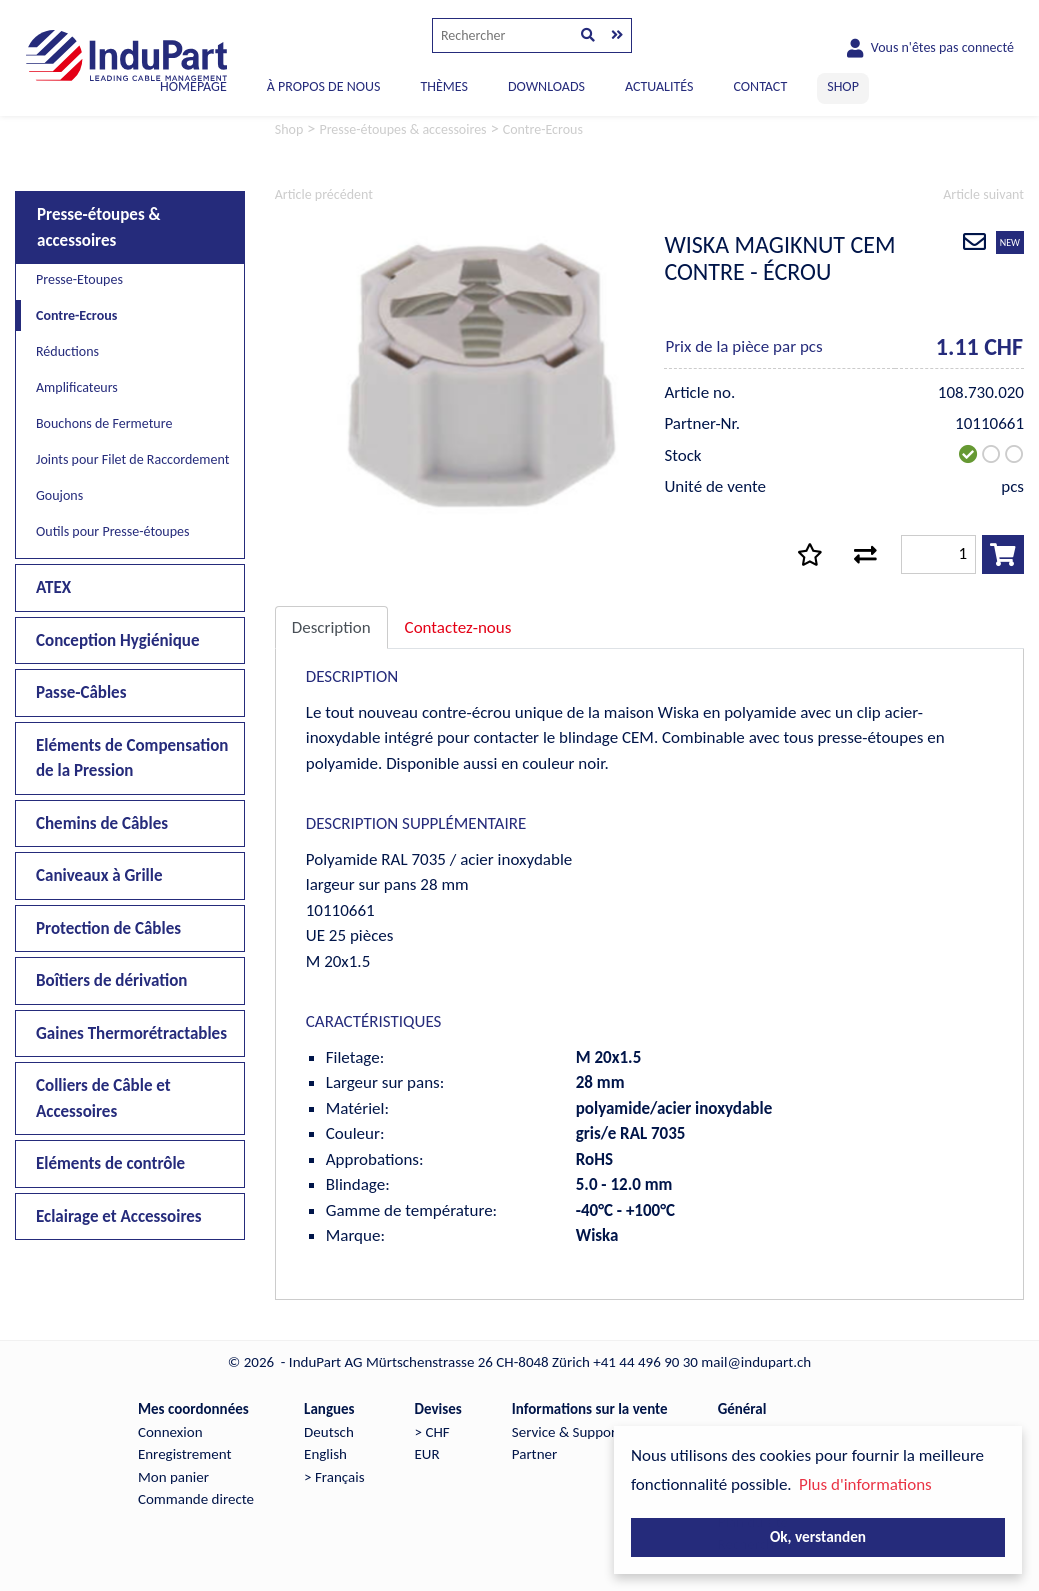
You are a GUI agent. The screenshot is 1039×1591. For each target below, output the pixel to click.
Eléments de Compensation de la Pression (132, 758)
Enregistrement (185, 1454)
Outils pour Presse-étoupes (113, 531)
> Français (334, 1477)
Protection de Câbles (108, 928)
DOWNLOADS (546, 86)
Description (331, 627)
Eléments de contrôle (110, 1163)
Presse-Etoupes (79, 279)
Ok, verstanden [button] (818, 1536)
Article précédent (324, 194)
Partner (534, 1454)
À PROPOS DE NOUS (324, 86)
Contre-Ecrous (76, 315)
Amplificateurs (77, 387)
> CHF (432, 1432)
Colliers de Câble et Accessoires (103, 1098)
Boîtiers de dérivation (111, 980)
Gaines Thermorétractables (131, 1033)
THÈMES (443, 86)
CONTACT (760, 86)
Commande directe (196, 1499)
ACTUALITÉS (659, 86)
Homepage (193, 86)
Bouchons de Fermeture (104, 423)
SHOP (843, 86)
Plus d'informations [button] (865, 1484)
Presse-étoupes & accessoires (99, 227)
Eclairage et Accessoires (119, 1216)
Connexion (170, 1432)
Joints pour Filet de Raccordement (132, 459)
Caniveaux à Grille (99, 875)
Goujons (59, 495)
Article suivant (983, 194)
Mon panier (173, 1477)
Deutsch (329, 1432)
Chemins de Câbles (102, 823)
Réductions (67, 351)
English (325, 1454)
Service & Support (566, 1432)
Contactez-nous (458, 627)
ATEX (53, 587)
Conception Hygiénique (118, 640)
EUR (427, 1454)
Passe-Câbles (81, 692)
